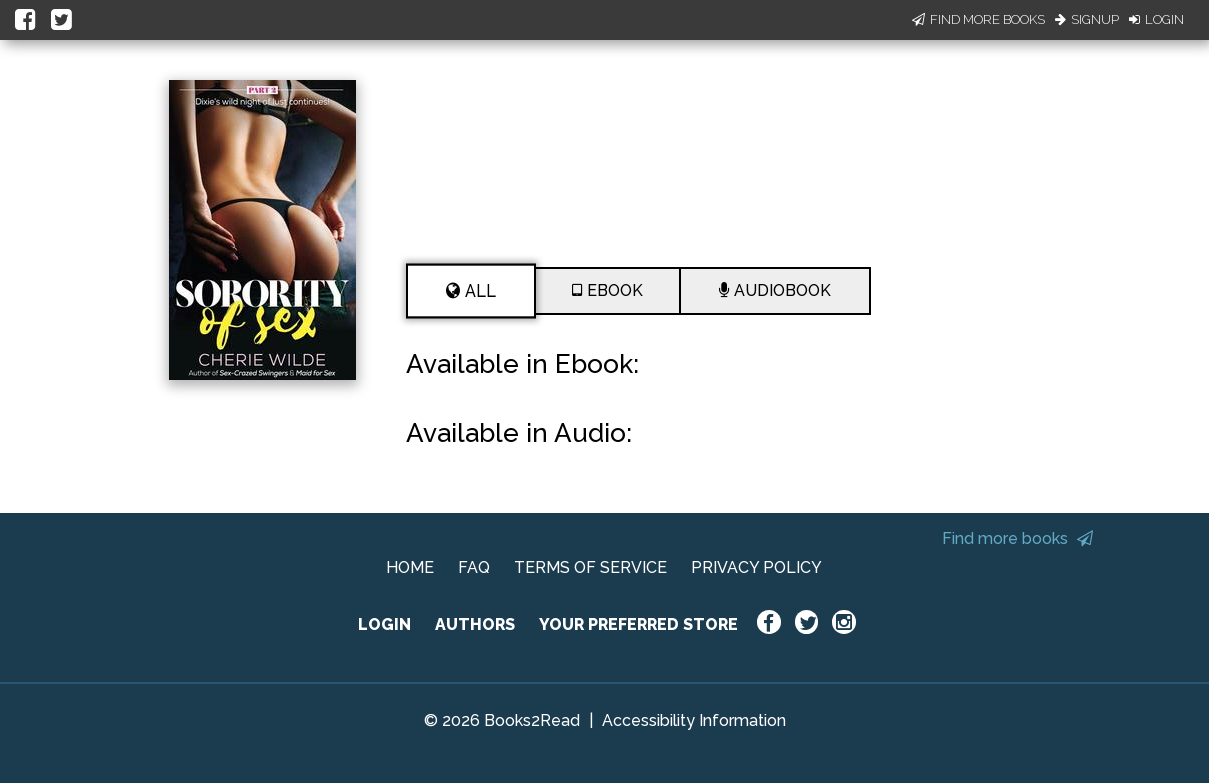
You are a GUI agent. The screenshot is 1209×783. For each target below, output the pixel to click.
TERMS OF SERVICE (590, 567)
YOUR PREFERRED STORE (638, 624)
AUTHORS (475, 624)
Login (1156, 19)
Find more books (1017, 538)
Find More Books (978, 19)
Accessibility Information (694, 720)
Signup (1087, 19)
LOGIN (384, 624)
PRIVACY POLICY (756, 567)
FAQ (474, 567)
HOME (410, 567)
